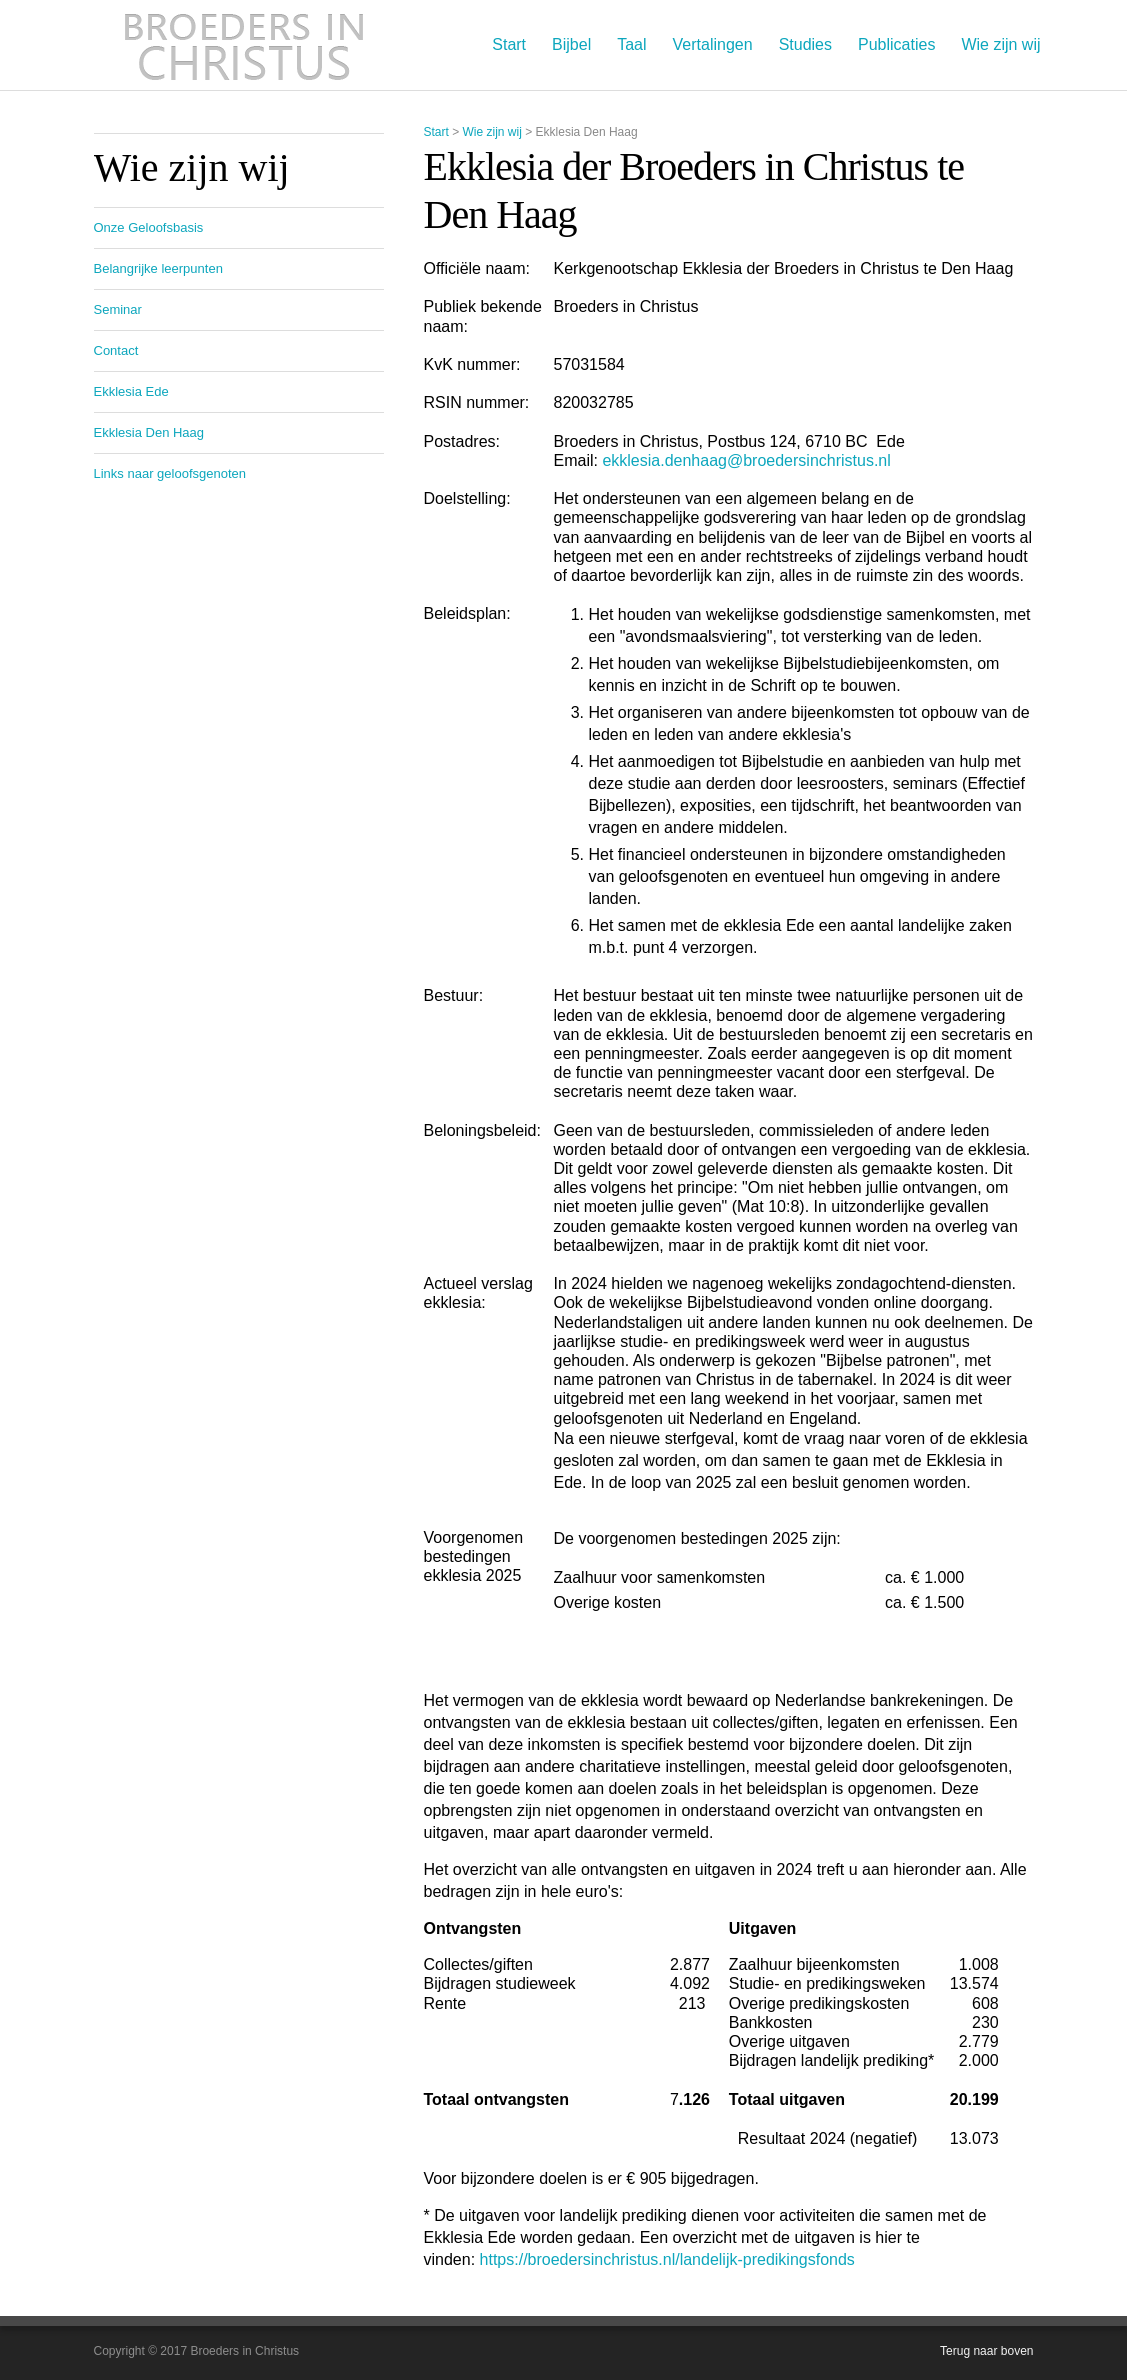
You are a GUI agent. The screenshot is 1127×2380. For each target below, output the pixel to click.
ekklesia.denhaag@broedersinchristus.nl (746, 460)
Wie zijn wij (1000, 44)
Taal (631, 44)
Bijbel (571, 44)
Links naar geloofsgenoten (170, 473)
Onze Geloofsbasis (149, 227)
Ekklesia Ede (131, 391)
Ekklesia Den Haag (149, 432)
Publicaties (896, 44)
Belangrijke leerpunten (158, 268)
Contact (116, 350)
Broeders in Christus (244, 45)
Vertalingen (713, 44)
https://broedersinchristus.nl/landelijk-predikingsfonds (667, 2259)
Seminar (118, 309)
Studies (805, 44)
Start (509, 44)
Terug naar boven (986, 2351)
